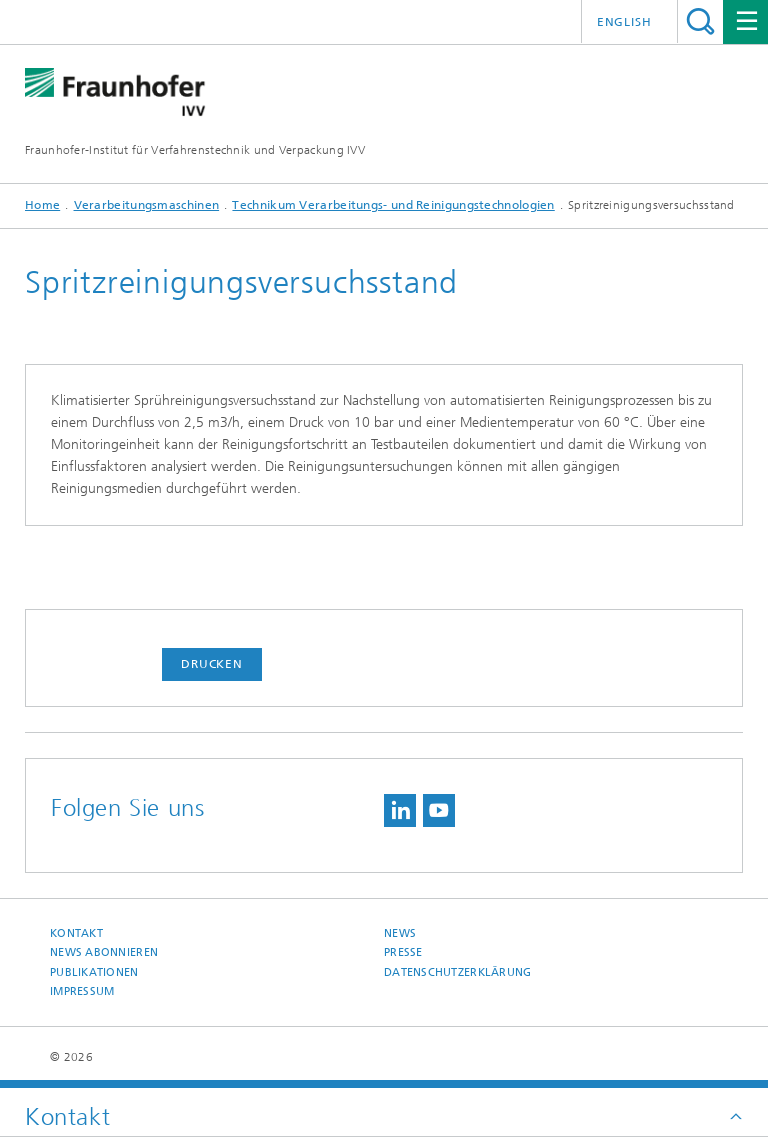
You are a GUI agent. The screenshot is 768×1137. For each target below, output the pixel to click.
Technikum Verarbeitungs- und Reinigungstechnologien (393, 205)
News (400, 933)
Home (42, 205)
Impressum (82, 991)
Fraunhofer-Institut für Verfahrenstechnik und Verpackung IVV (195, 150)
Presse (403, 952)
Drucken (212, 664)
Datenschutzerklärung (458, 972)
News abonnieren (104, 952)
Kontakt (76, 933)
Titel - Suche (700, 21)
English (624, 22)
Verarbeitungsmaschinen (147, 205)
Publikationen (94, 972)
